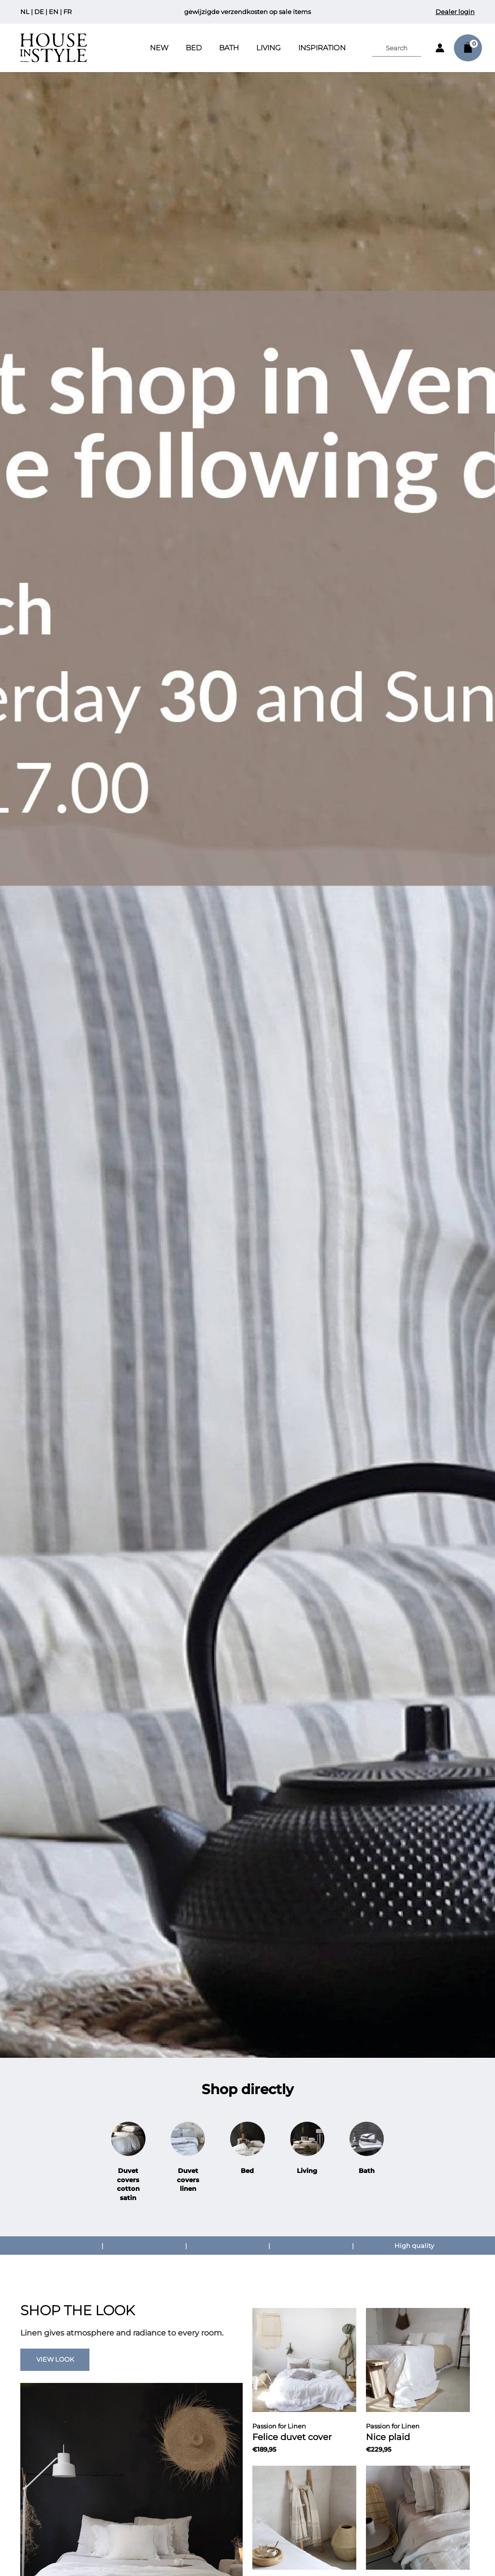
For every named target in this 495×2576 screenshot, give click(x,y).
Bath (229, 47)
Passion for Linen (279, 2426)
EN (53, 11)
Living (268, 47)
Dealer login (455, 11)
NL (24, 11)
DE (39, 11)
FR (67, 11)
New (159, 47)
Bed (194, 47)
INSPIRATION (322, 47)
